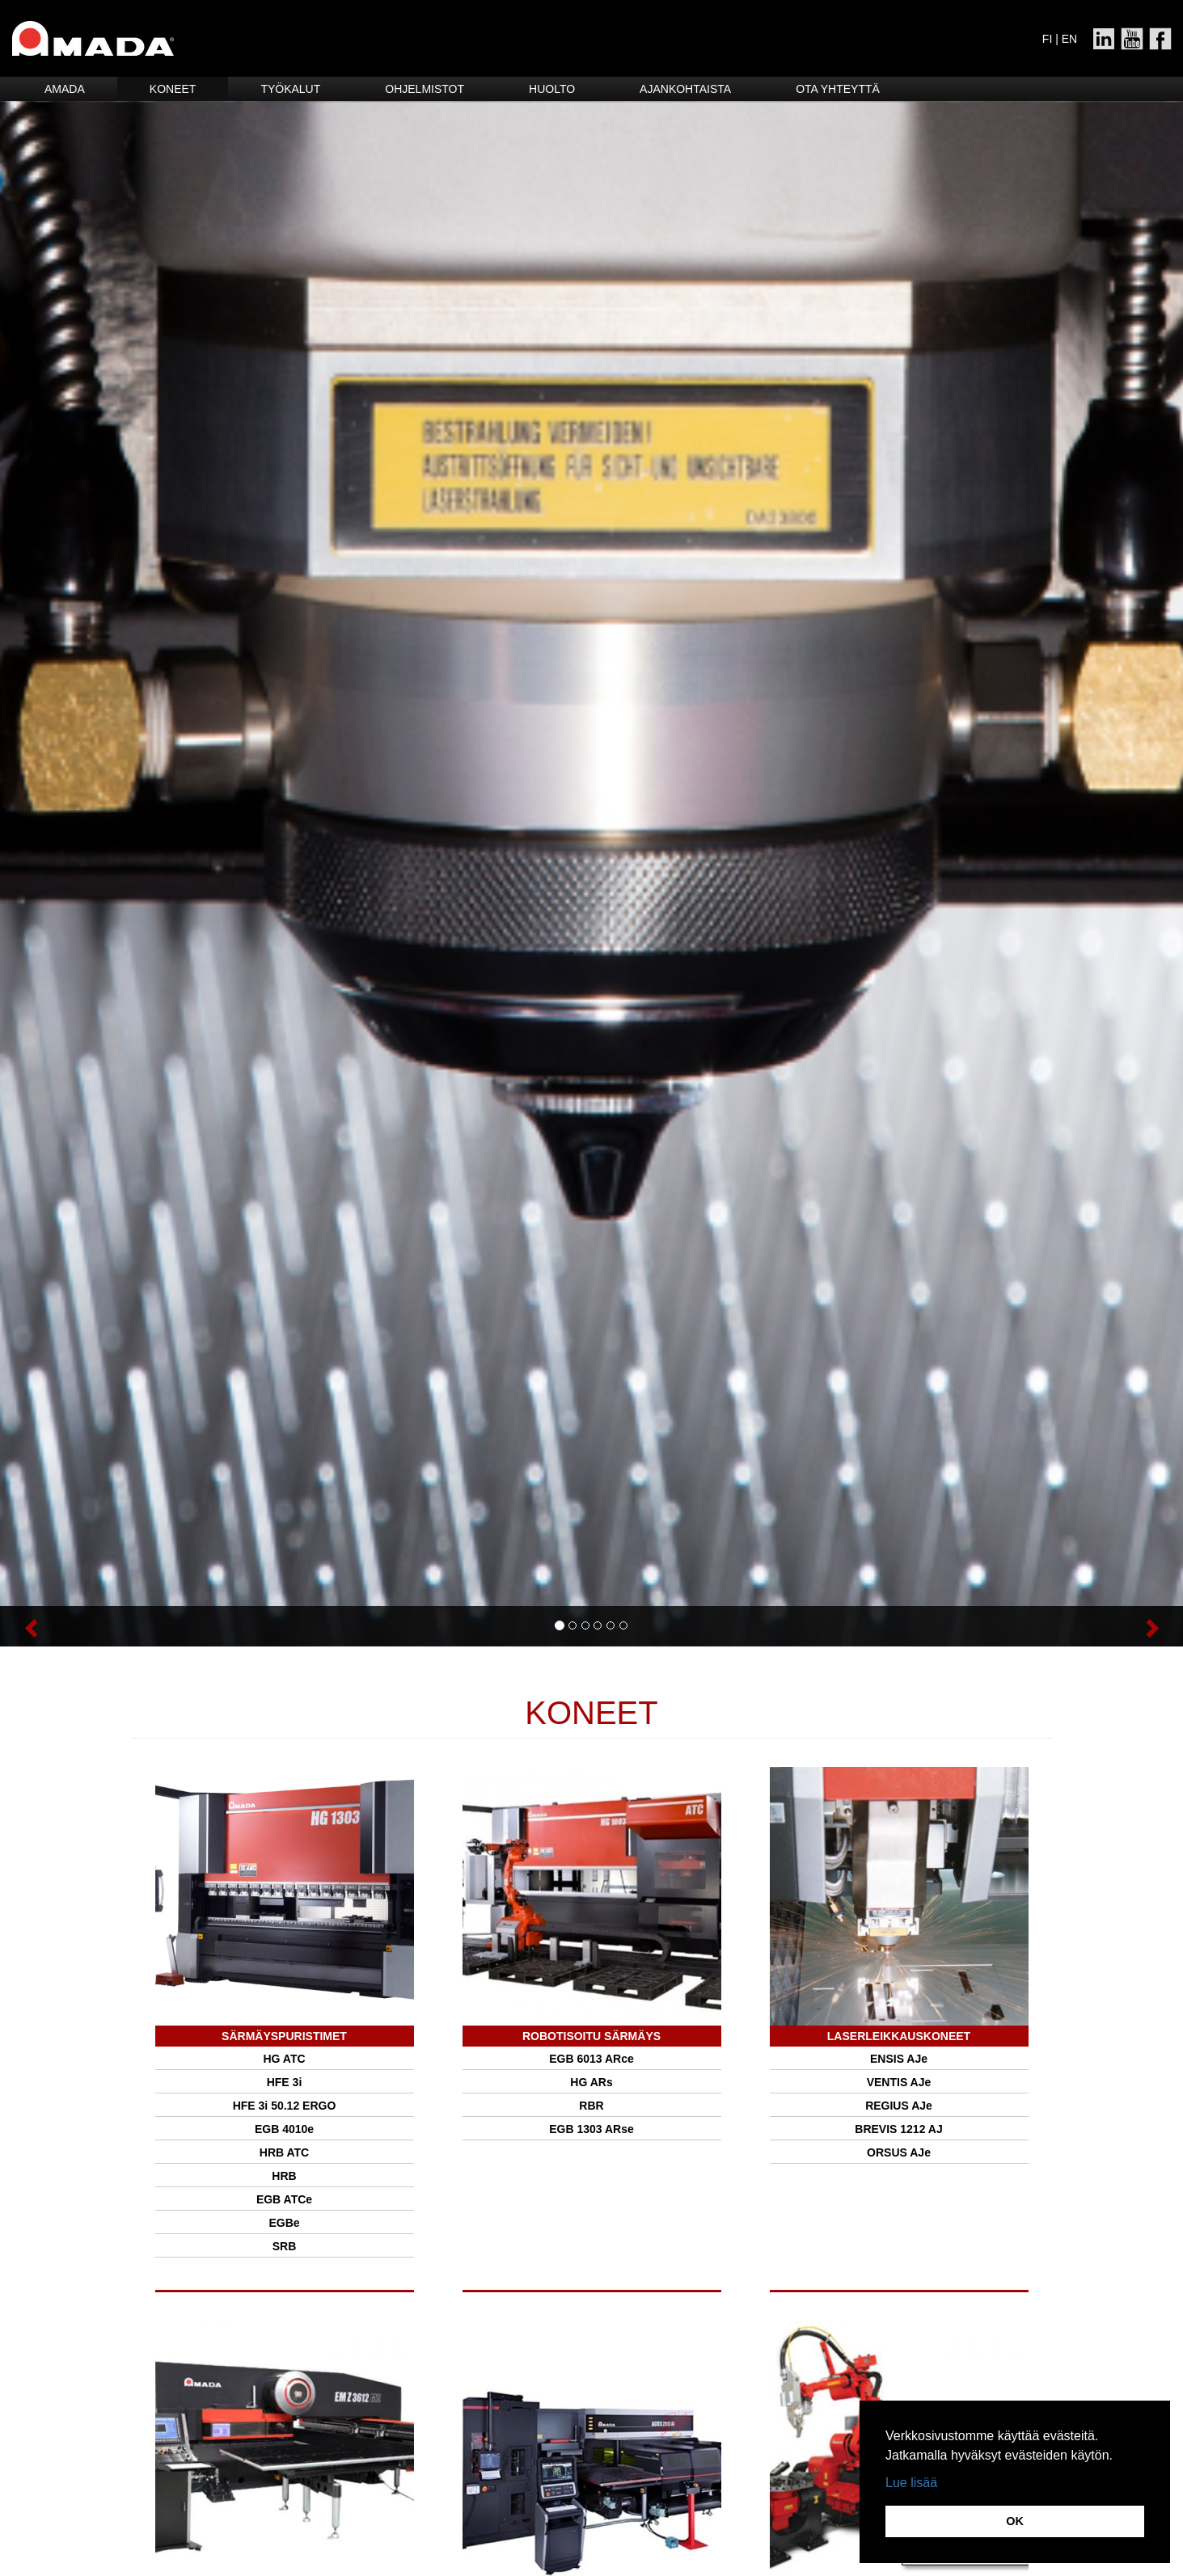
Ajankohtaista (685, 88)
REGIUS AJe (898, 2105)
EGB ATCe (284, 2199)
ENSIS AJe (898, 2058)
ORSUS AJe (899, 2152)
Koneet (173, 88)
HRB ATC (284, 2152)
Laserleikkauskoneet (898, 2036)
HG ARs (591, 2082)
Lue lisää (911, 2483)
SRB (285, 2246)
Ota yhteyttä (838, 88)
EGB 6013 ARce (591, 2058)
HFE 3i (284, 2082)
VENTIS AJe (899, 2082)
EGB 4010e (284, 2129)
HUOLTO (552, 88)
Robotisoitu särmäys (591, 2036)
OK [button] (1015, 2521)
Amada (64, 88)
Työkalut (290, 88)
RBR (591, 2105)
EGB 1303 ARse (591, 2129)
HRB (284, 2175)
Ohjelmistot (424, 88)
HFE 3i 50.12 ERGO (284, 2105)
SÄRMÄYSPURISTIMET (284, 2036)
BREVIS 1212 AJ (898, 2129)
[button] (88, 1626)
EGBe (283, 2222)
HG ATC (284, 2058)
